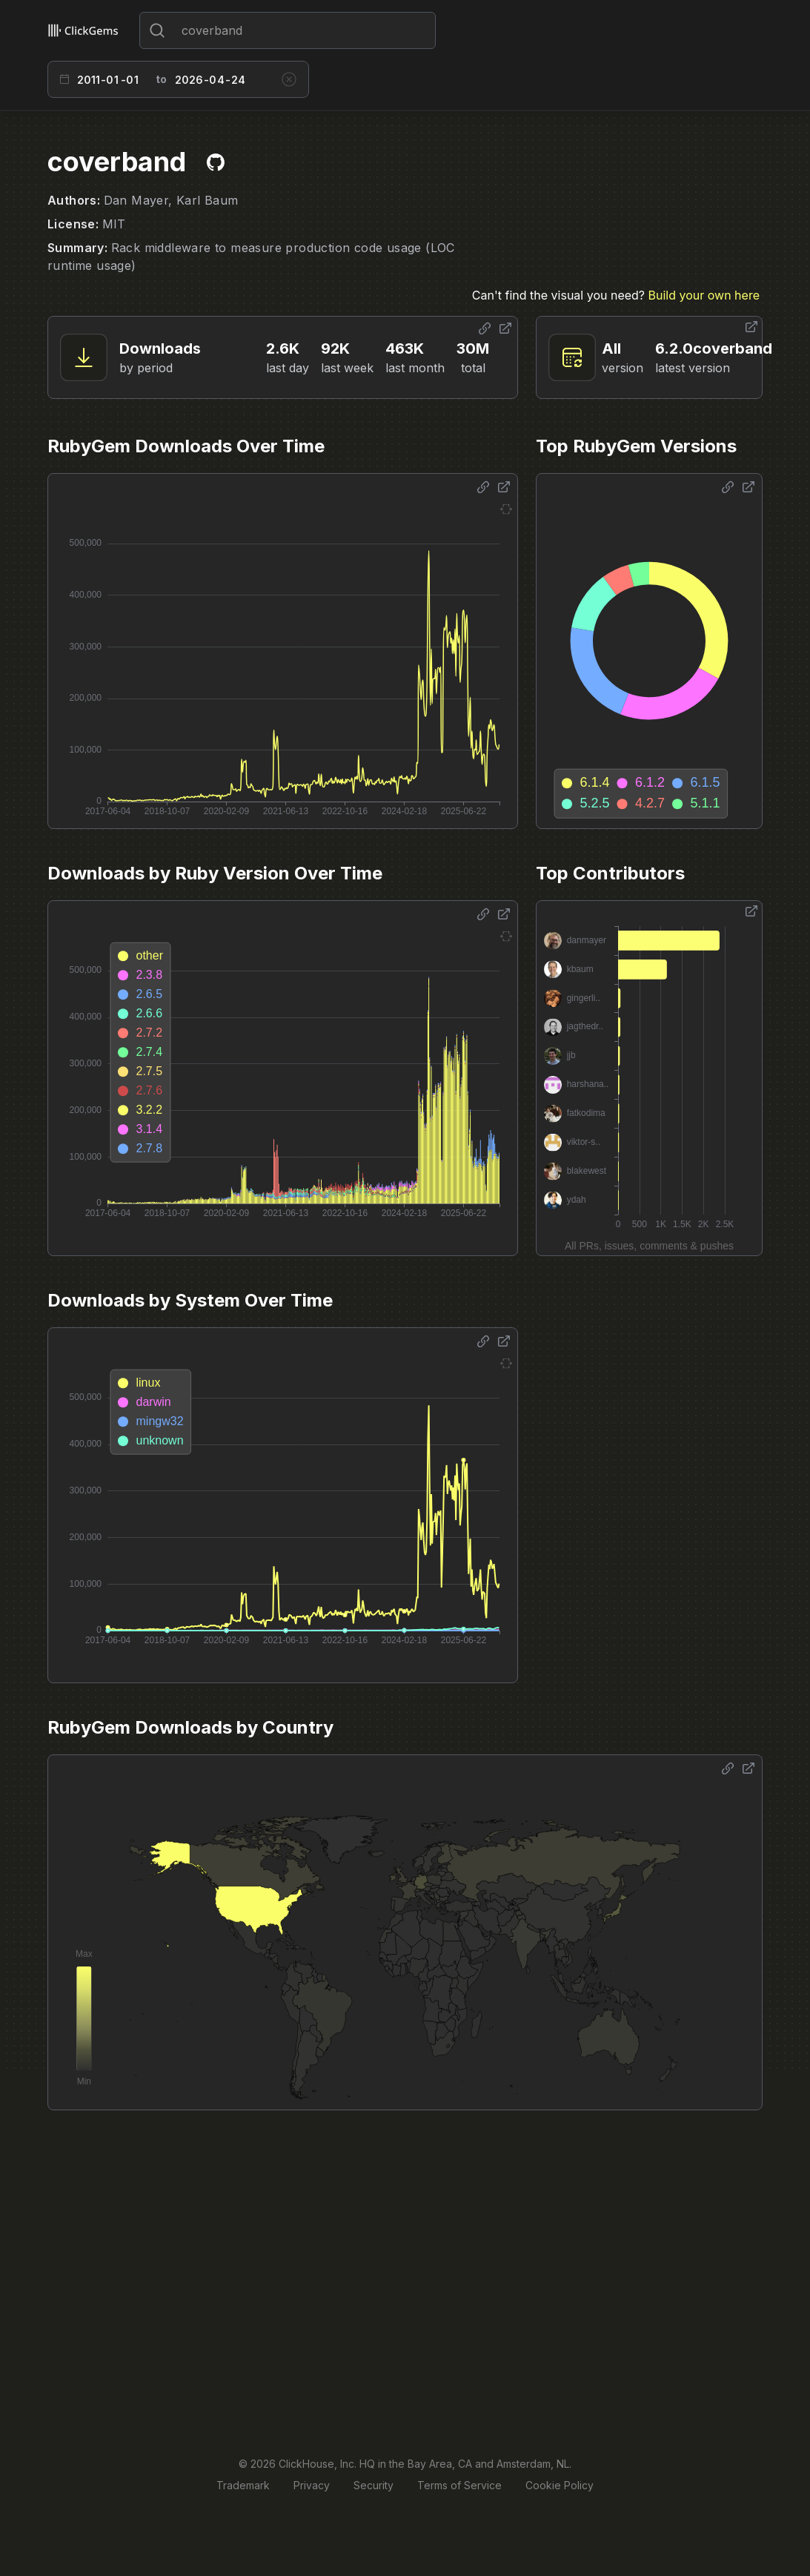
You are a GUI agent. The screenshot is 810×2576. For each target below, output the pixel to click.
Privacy (311, 2485)
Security (373, 2485)
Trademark (243, 2485)
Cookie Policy (559, 2485)
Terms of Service (459, 2485)
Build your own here (704, 295)
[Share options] (484, 328)
